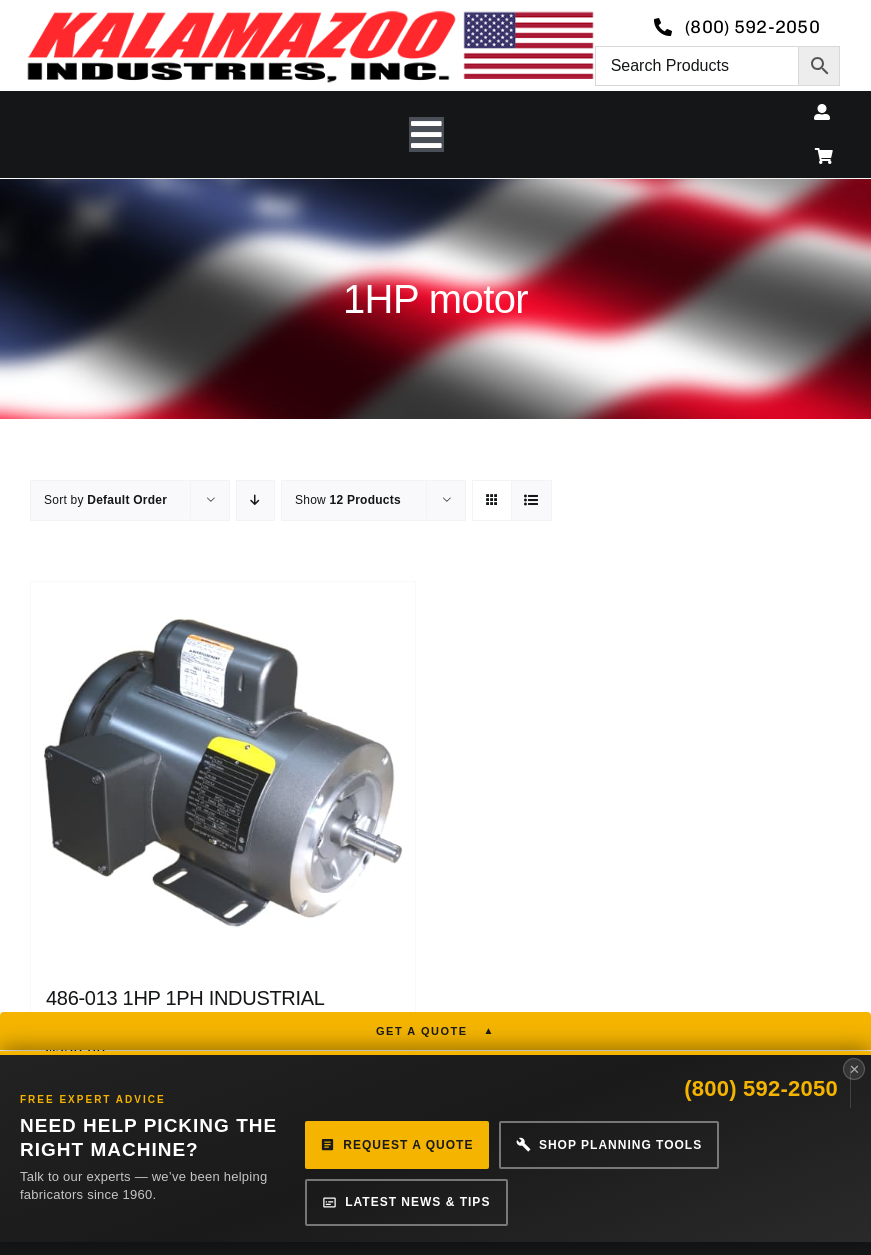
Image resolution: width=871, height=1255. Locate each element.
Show (348, 500)
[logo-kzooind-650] (310, 17)
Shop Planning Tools (605, 1144)
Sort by (105, 500)
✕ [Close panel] (854, 1071)
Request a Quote (395, 1144)
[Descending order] (255, 500)
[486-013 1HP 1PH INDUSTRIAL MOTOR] (223, 774)
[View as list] (531, 500)
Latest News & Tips (405, 1199)
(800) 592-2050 (761, 1090)
